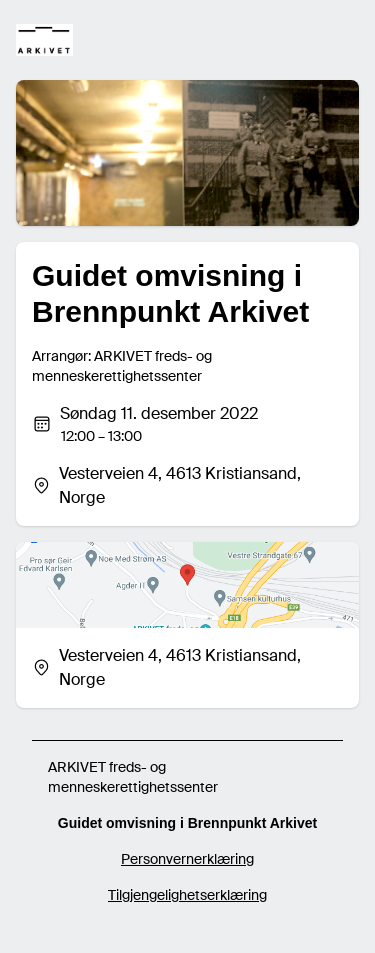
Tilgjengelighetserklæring (187, 895)
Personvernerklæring (187, 859)
